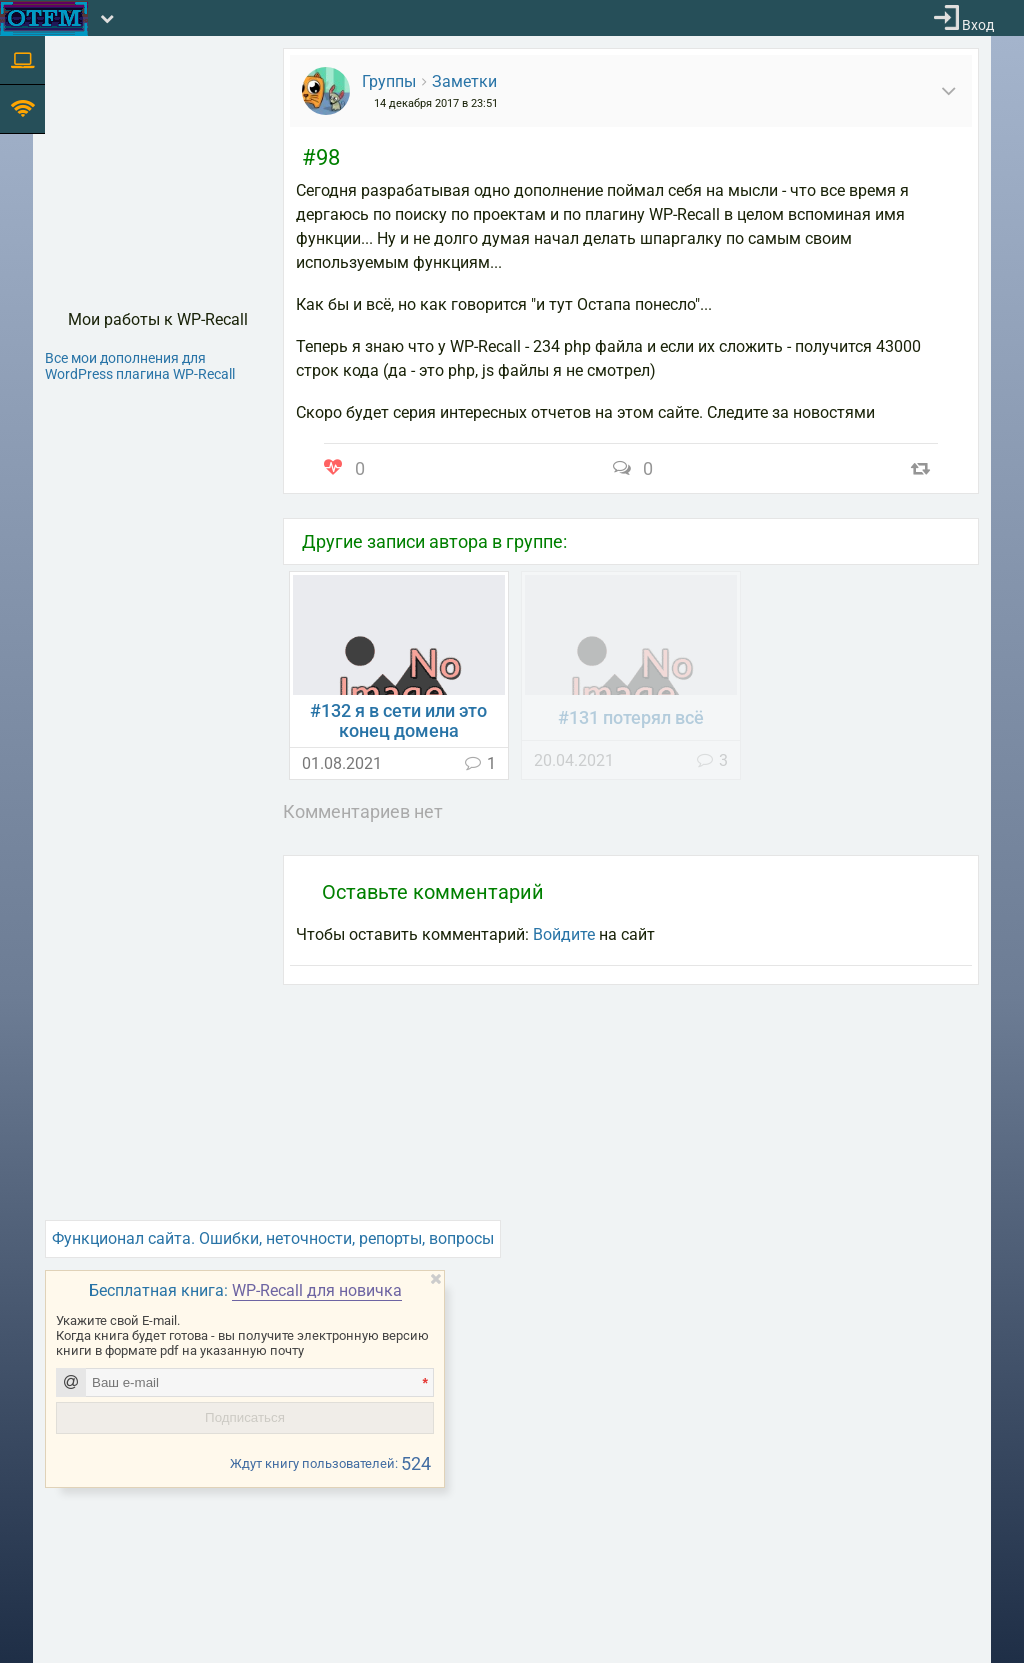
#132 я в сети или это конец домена (398, 721)
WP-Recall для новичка (317, 1290)
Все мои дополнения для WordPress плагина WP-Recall (140, 366)
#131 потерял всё (631, 718)
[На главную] (44, 18)
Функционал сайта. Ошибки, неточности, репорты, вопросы (273, 1238)
